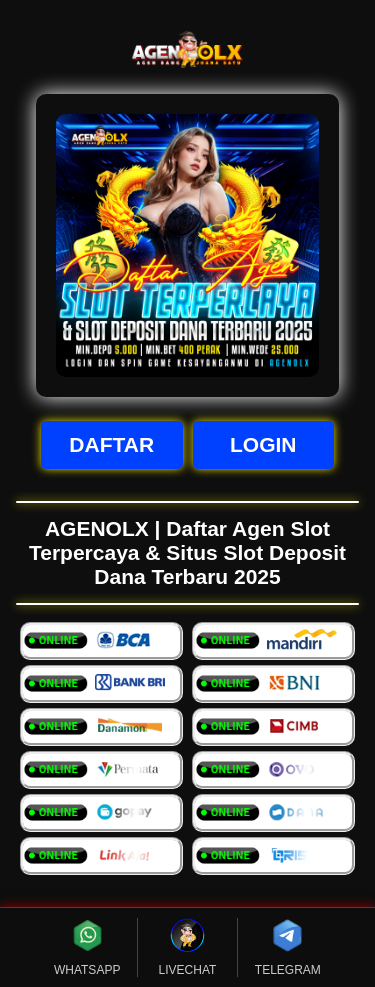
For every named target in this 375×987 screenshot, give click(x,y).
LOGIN (263, 444)
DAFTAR (111, 444)
